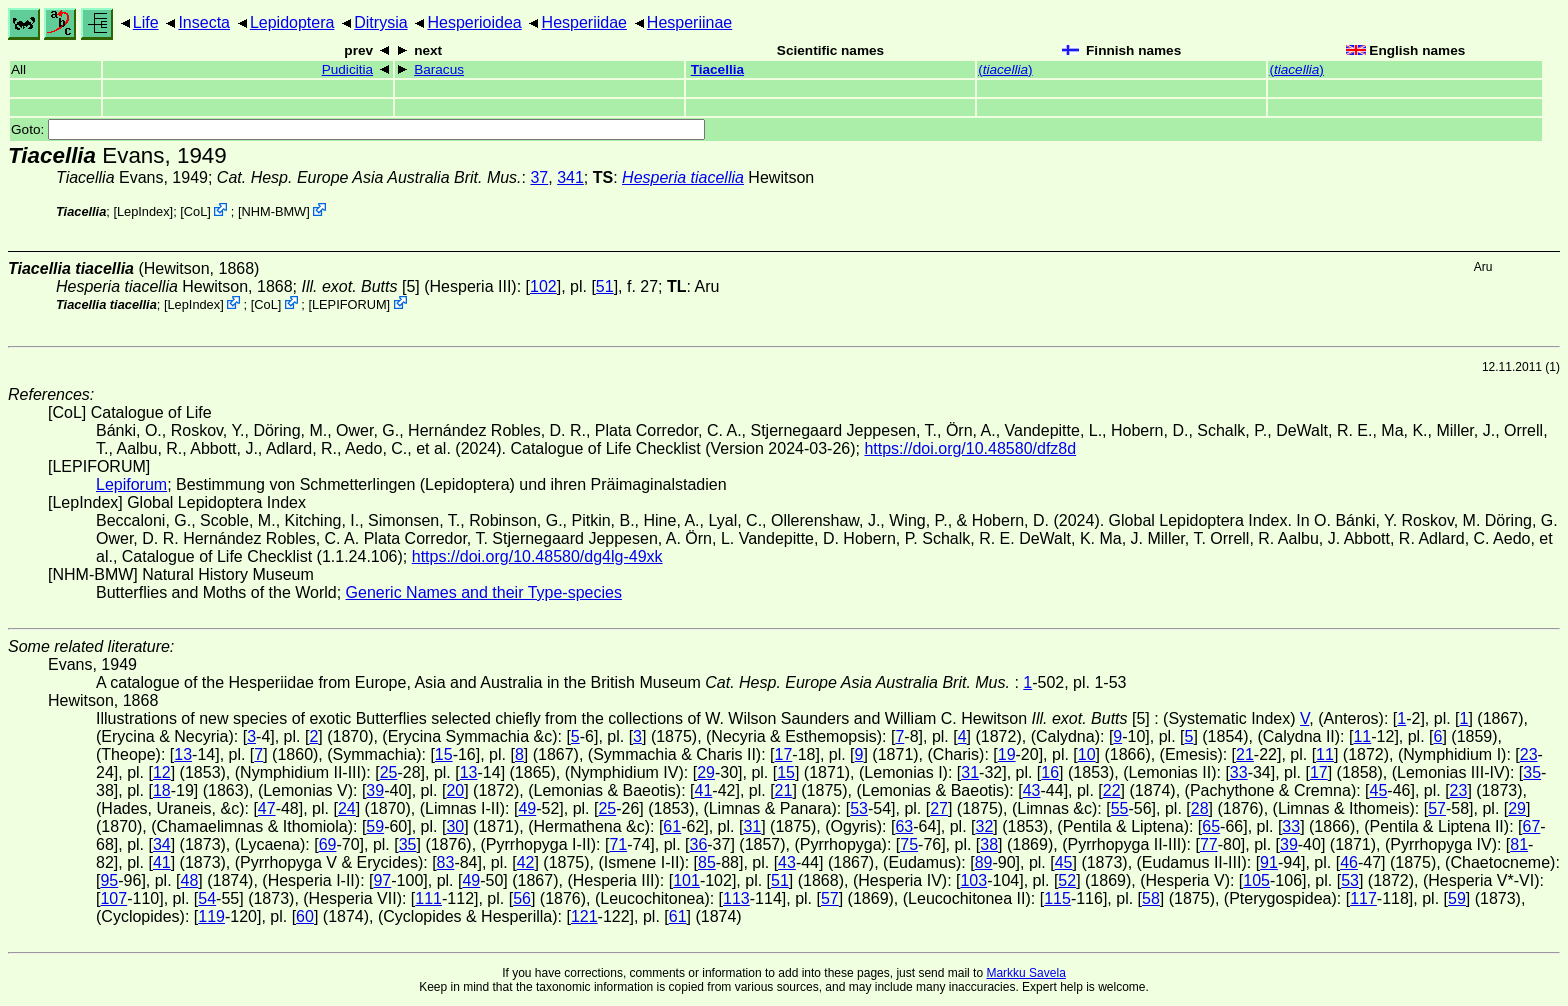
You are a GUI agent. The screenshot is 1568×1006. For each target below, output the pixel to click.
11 (1362, 736)
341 (570, 177)
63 (904, 826)
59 (375, 826)
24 (347, 808)
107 (113, 898)
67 (1531, 826)
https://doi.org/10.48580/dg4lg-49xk (537, 556)
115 (1057, 898)
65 (1211, 826)
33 (1239, 772)
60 (305, 916)
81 (1519, 844)
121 (584, 916)
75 (909, 844)
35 (1532, 772)
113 (736, 898)
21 (1245, 754)
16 (1050, 772)
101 (686, 880)
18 (162, 790)
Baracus (439, 69)
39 (375, 790)
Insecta (204, 22)
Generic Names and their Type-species (484, 592)
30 (455, 826)
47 (267, 808)
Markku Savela (1025, 973)
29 (706, 772)
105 (1256, 880)
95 (109, 880)
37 (539, 177)
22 (1112, 790)
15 (444, 754)
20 (455, 790)
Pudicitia (347, 69)
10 (1087, 754)
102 (543, 286)
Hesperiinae (689, 22)
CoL (195, 211)
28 (1200, 808)
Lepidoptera (292, 22)
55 (1120, 808)
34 (162, 844)
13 (183, 754)
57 (1437, 808)
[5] (360, 286)
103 (973, 880)
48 (190, 880)
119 (211, 916)
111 (428, 898)
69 (328, 844)
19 (1007, 754)
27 (939, 808)
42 (526, 862)
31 (970, 772)
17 (784, 754)
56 (522, 898)
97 (382, 880)
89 (984, 862)
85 (707, 862)
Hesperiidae (584, 22)
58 (1151, 898)
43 (1032, 790)
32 (985, 826)
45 (1379, 790)
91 (1269, 862)
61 (672, 826)
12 (162, 772)
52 (1067, 880)
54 (207, 898)
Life (146, 22)
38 (989, 844)
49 (527, 808)
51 (605, 286)
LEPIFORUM (349, 304)
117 (1363, 898)
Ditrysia (380, 22)
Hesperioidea (474, 22)
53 (859, 808)
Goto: (358, 129)
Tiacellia (717, 69)
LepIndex (143, 211)
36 (698, 844)
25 (389, 772)
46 (1349, 862)
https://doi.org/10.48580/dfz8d (970, 448)
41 (704, 790)
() (1005, 69)
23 (1529, 754)
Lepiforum (131, 484)
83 (446, 862)
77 (1209, 844)
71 (618, 844)
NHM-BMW (273, 211)
